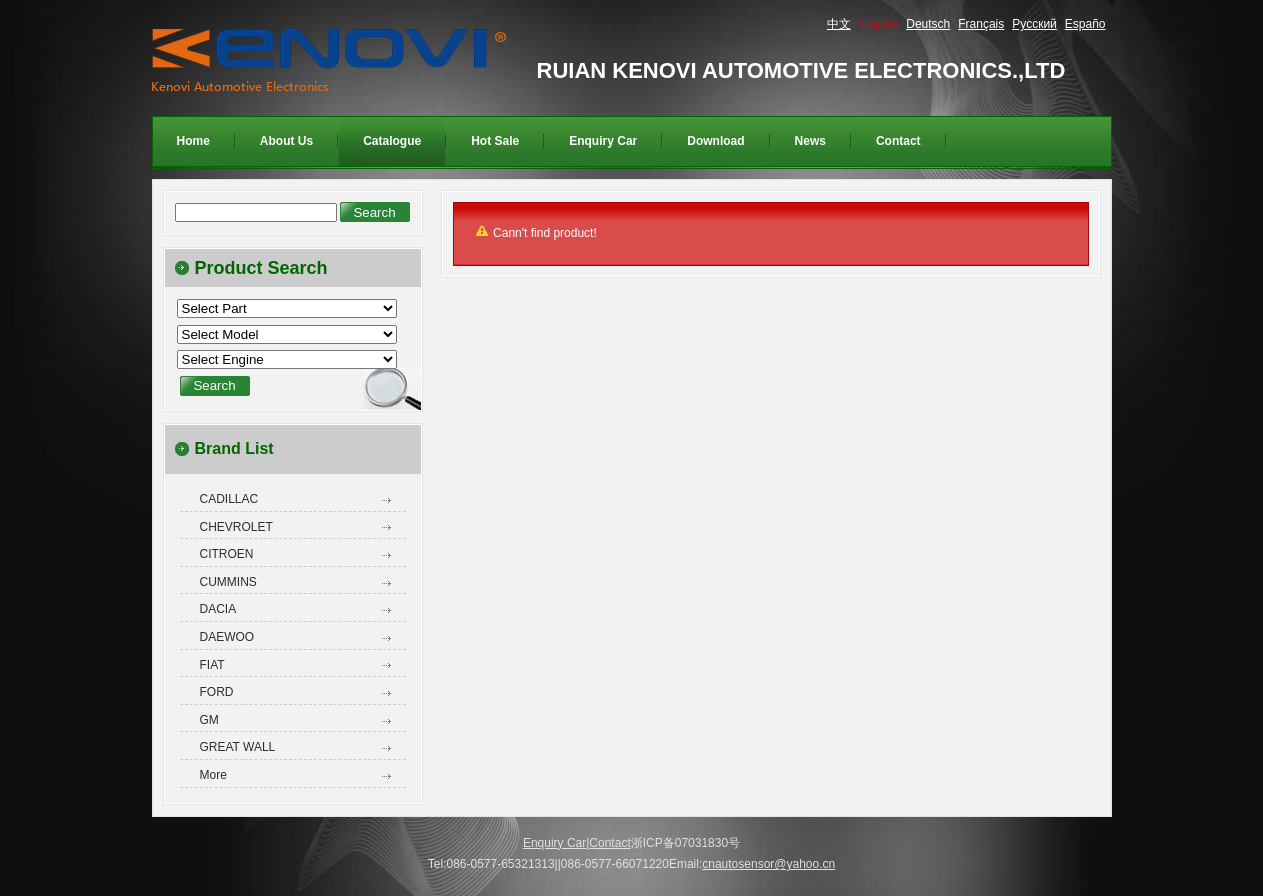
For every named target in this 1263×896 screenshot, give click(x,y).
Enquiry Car (554, 843)
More (213, 775)
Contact (609, 843)
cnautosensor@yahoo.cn (768, 864)
